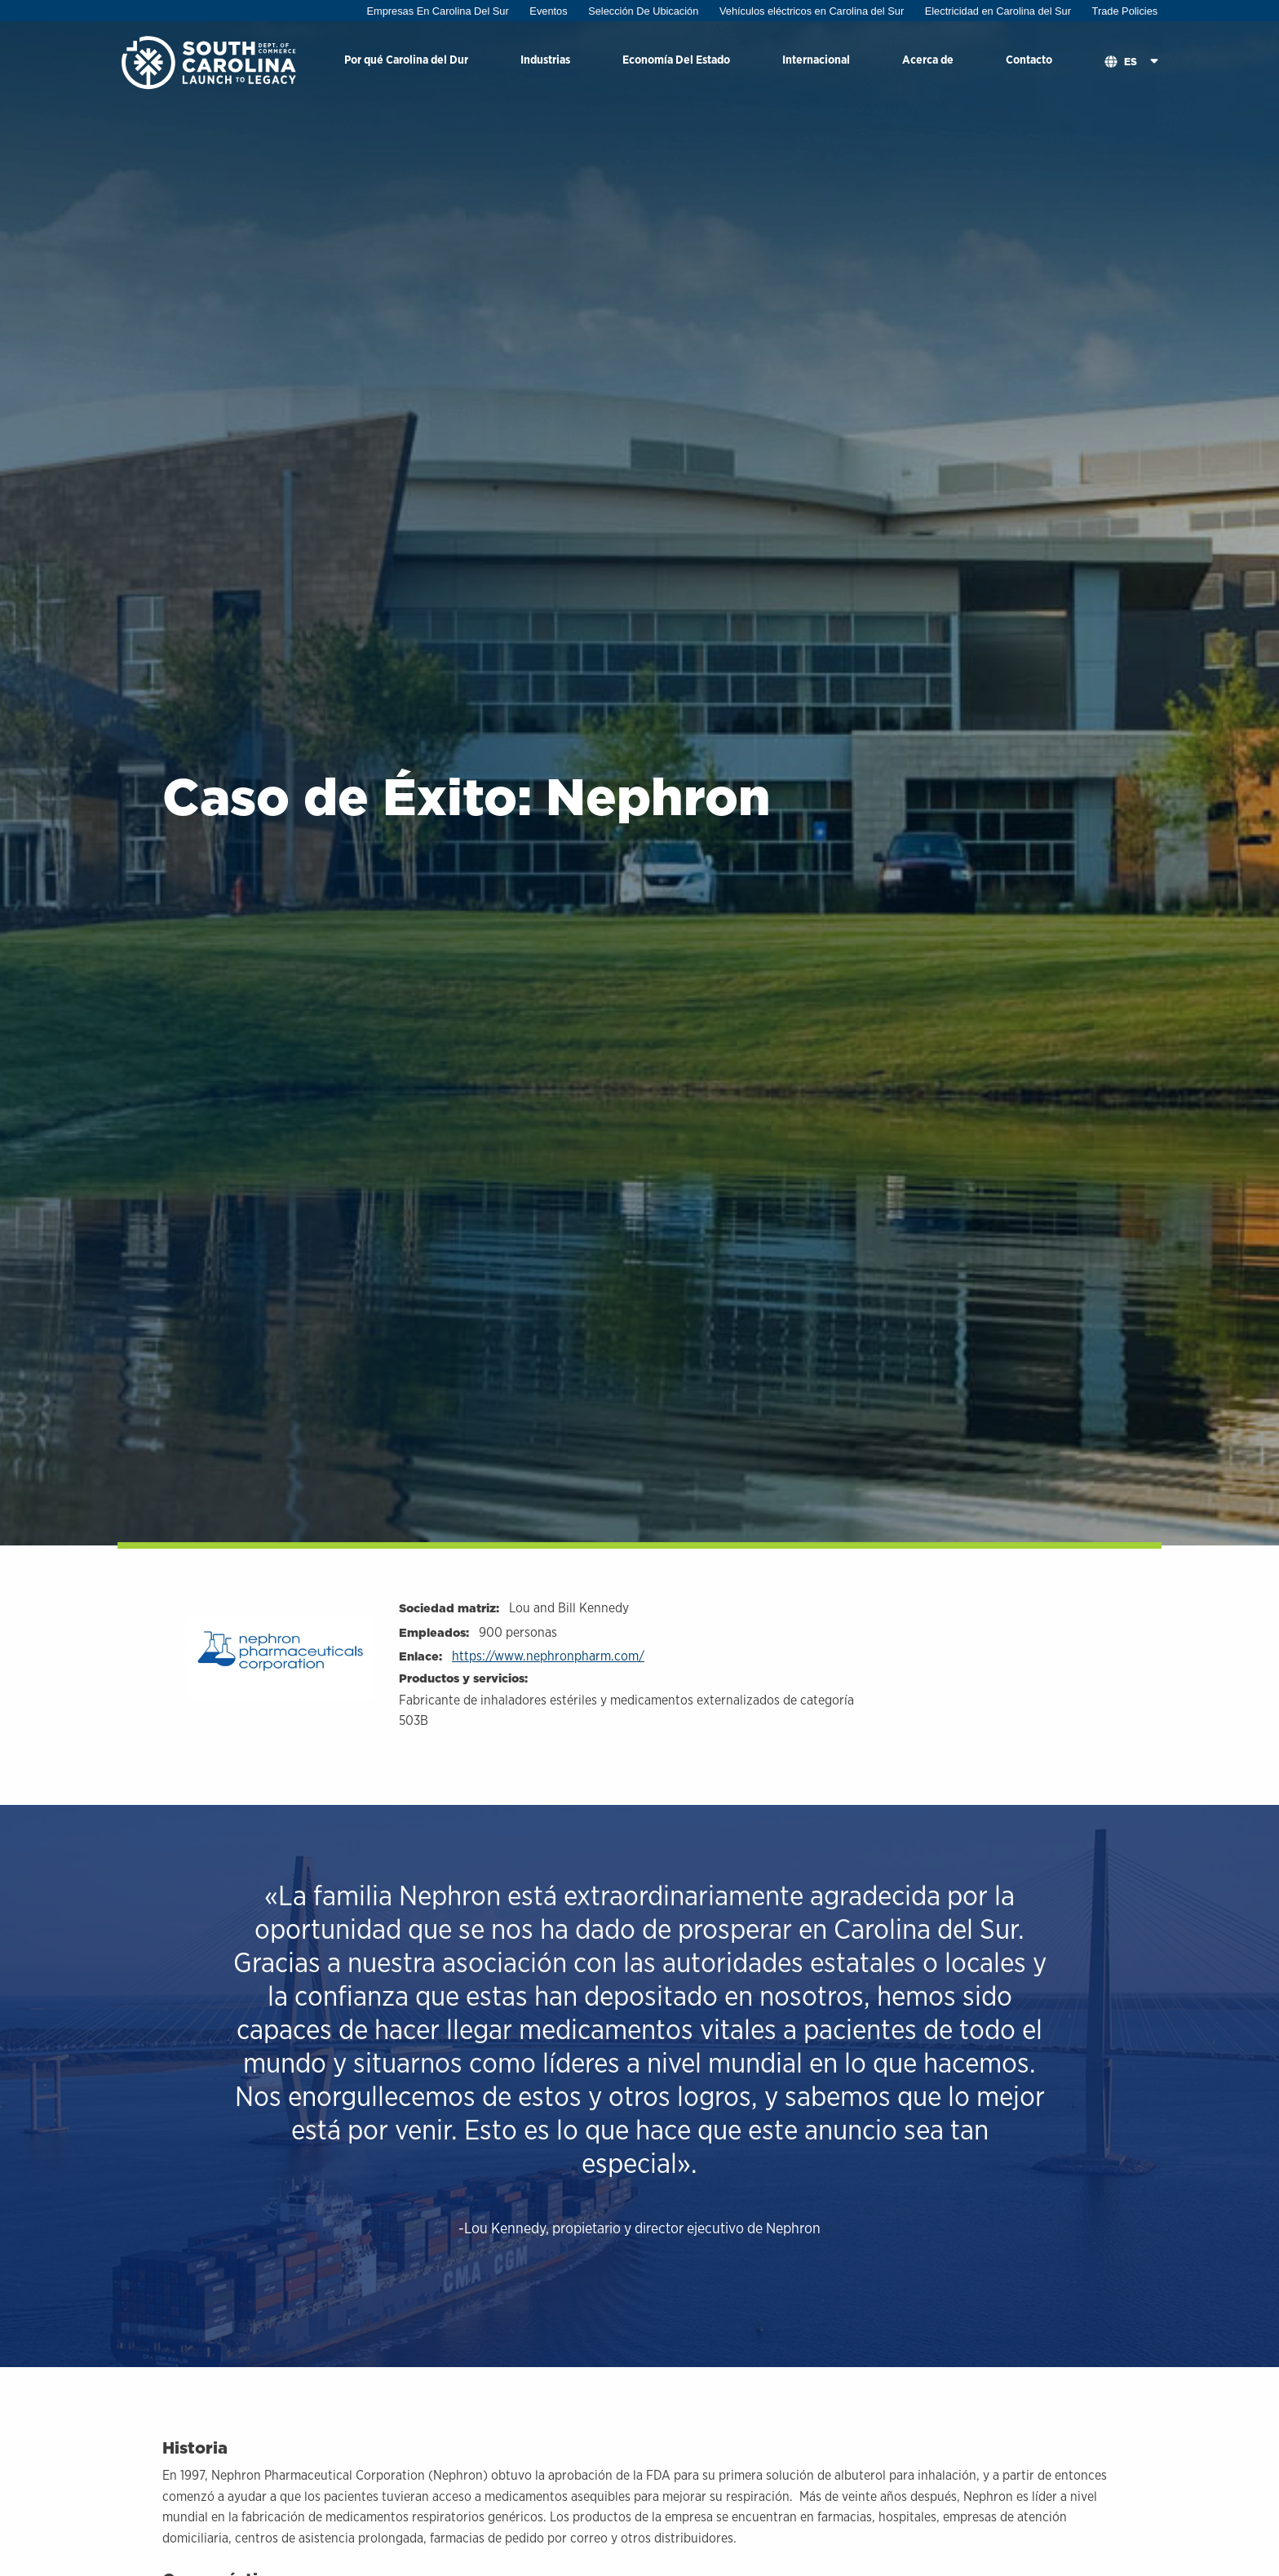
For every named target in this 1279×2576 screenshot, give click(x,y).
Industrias (545, 59)
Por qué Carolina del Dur (406, 59)
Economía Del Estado (676, 59)
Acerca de (928, 59)
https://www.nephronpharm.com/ (548, 1656)
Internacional (816, 59)
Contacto (1029, 59)
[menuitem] (406, 62)
